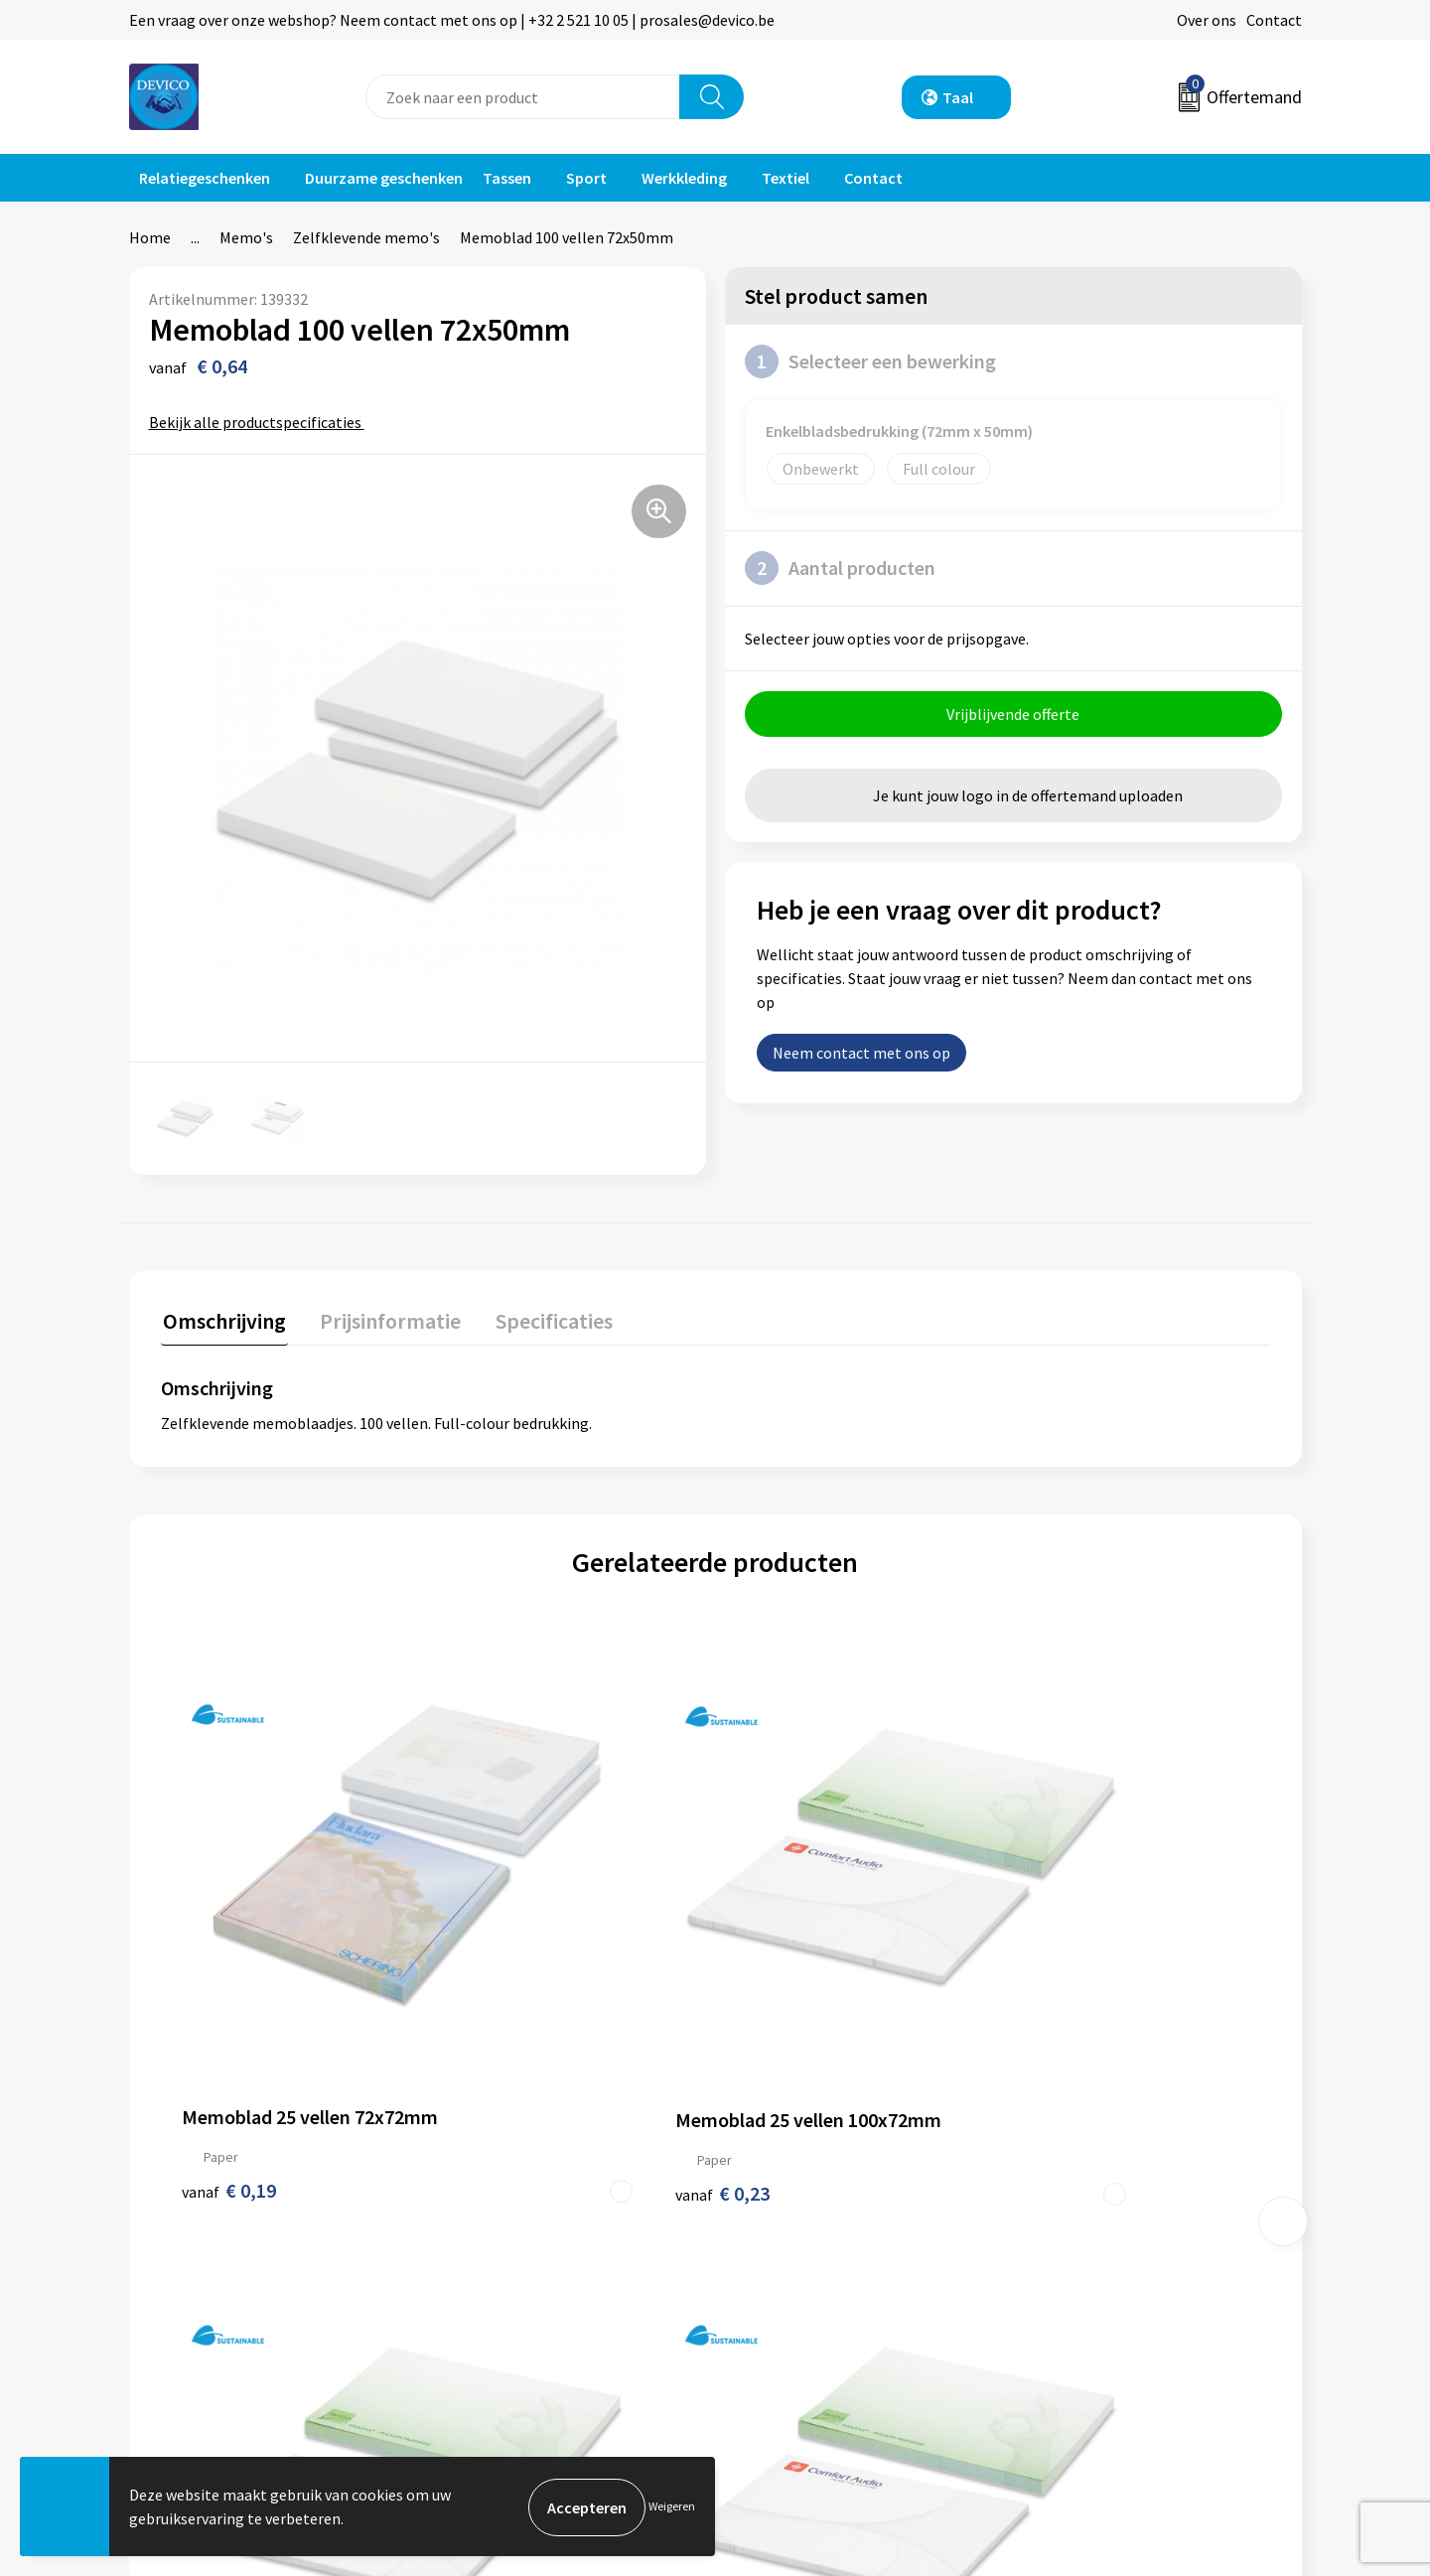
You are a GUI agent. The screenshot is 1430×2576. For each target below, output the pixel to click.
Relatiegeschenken (204, 178)
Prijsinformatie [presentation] (384, 1318)
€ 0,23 (506, 1971)
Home (150, 237)
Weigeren (671, 2507)
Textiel (785, 178)
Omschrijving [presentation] (222, 1318)
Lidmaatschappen (510, 2307)
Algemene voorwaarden (1110, 2187)
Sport (586, 178)
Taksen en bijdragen (517, 2277)
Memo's (246, 237)
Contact (1274, 20)
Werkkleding (684, 178)
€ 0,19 (229, 1971)
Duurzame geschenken (384, 178)
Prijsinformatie (501, 2216)
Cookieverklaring (1088, 2247)
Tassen (507, 178)
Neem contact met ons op (861, 1055)
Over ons (1206, 20)
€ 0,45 (783, 1971)
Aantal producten (840, 568)
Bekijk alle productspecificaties (261, 422)
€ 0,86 (1060, 1971)
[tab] (222, 1322)
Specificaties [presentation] (543, 1318)
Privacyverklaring (1089, 2216)
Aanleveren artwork (516, 2247)
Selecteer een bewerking (870, 361)
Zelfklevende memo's (366, 237)
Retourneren (783, 2216)
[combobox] (522, 96)
